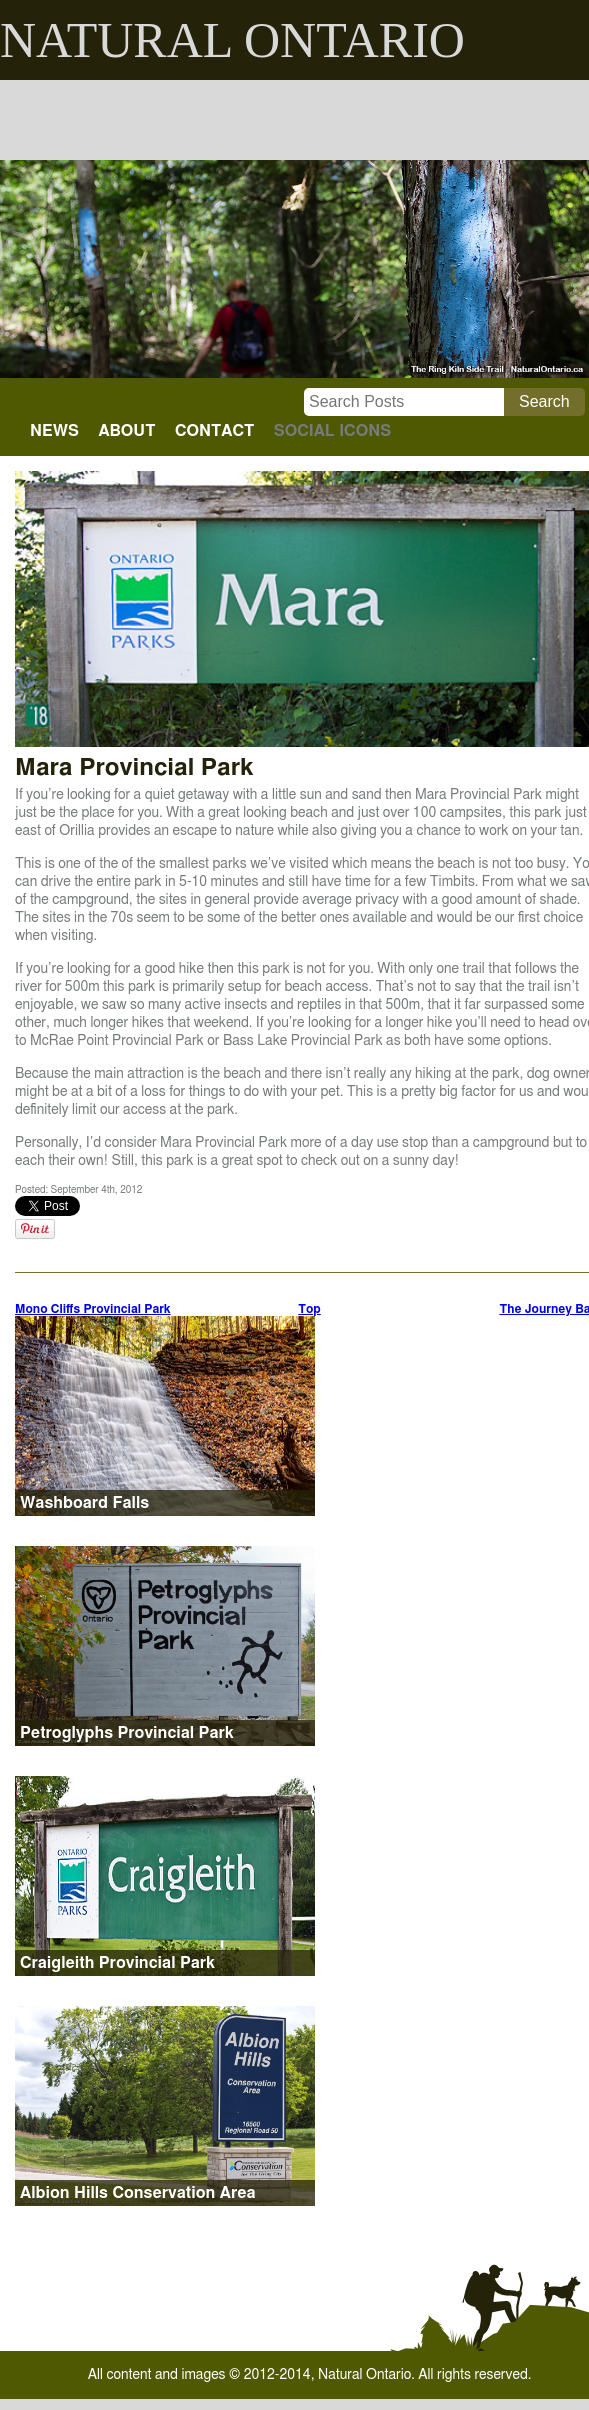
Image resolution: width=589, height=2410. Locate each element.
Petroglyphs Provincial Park (127, 1733)
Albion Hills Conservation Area (138, 2193)
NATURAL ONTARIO (232, 40)
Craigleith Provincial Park (117, 1963)
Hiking (330, 120)
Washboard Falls (84, 1503)
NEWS (54, 431)
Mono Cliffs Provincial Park (93, 1309)
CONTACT (214, 431)
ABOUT (126, 431)
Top (309, 1309)
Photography (443, 120)
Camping (237, 120)
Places (557, 120)
